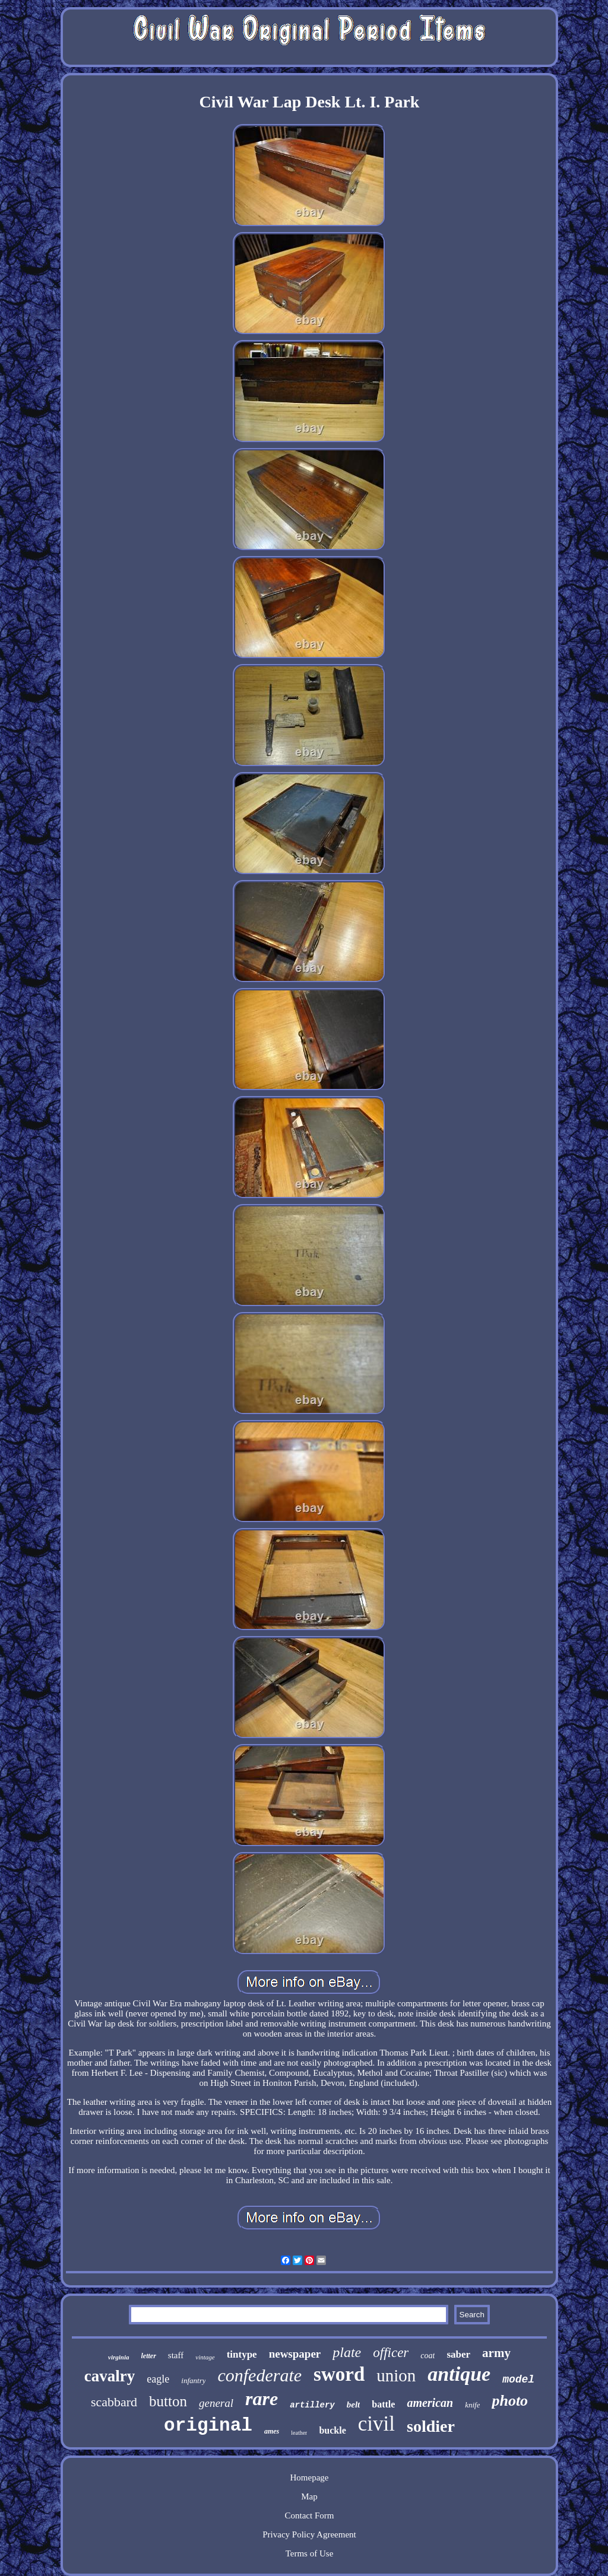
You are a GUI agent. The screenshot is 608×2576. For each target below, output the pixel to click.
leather (299, 2432)
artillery (312, 2405)
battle (383, 2404)
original (208, 2425)
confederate (259, 2375)
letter (148, 2356)
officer (390, 2352)
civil (376, 2423)
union (396, 2375)
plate (346, 2352)
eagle (158, 2379)
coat (427, 2355)
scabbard (114, 2401)
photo (510, 2400)
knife (472, 2404)
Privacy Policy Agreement (309, 2534)
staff (175, 2355)
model (518, 2380)
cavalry (109, 2376)
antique (459, 2374)
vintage (204, 2357)
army (496, 2353)
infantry (193, 2380)
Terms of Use (310, 2553)
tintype (242, 2354)
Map (309, 2496)
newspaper (295, 2354)
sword (339, 2374)
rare (261, 2398)
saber (458, 2354)
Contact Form (309, 2515)
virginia (118, 2357)
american (430, 2402)
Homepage (309, 2477)
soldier (431, 2426)
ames (271, 2431)
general (216, 2403)
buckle (332, 2430)
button (168, 2401)
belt (353, 2404)
